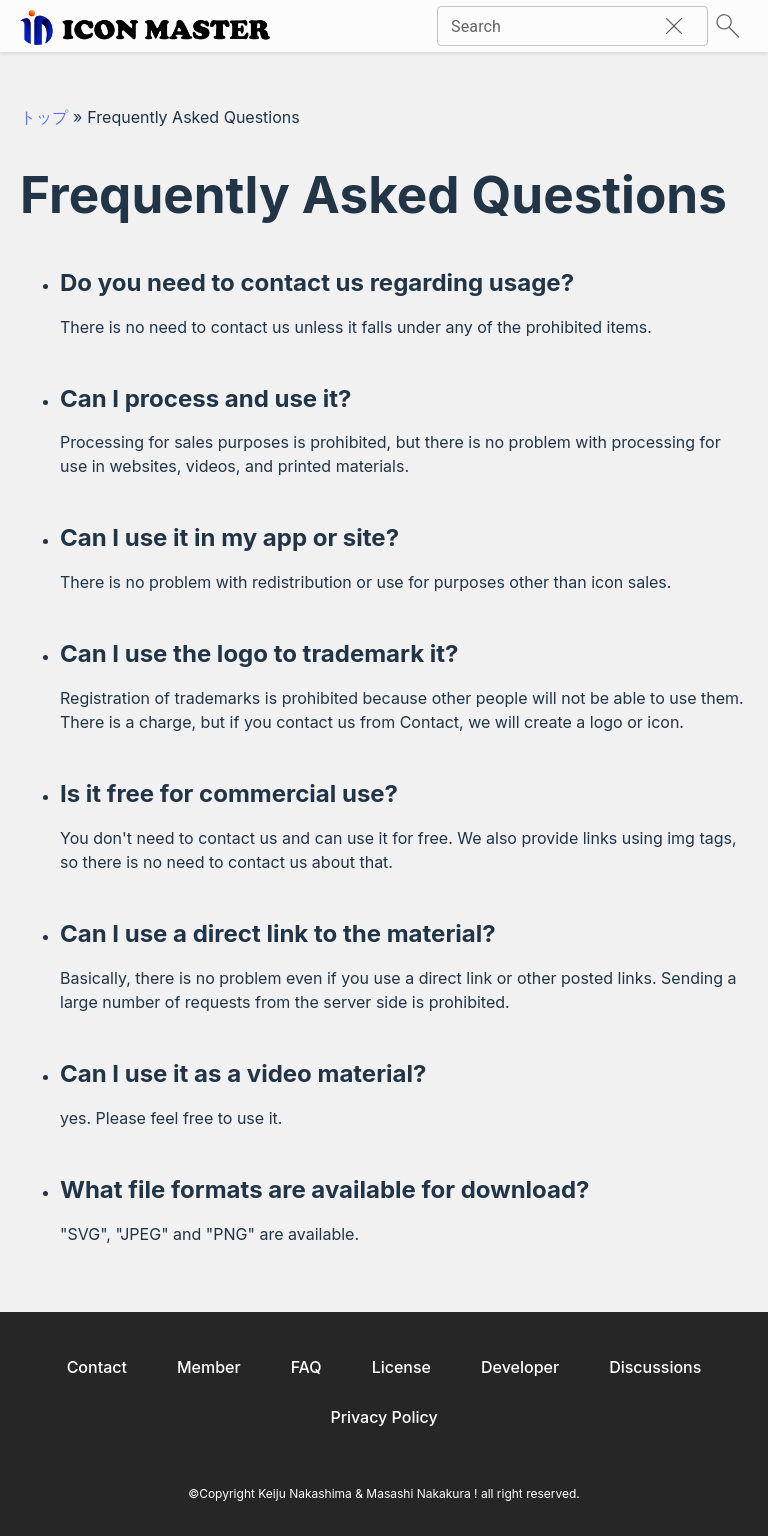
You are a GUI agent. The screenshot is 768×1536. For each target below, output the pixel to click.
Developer (520, 1367)
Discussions (655, 1367)
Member (209, 1367)
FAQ (306, 1367)
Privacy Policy (383, 1417)
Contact (97, 1367)
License (401, 1367)
